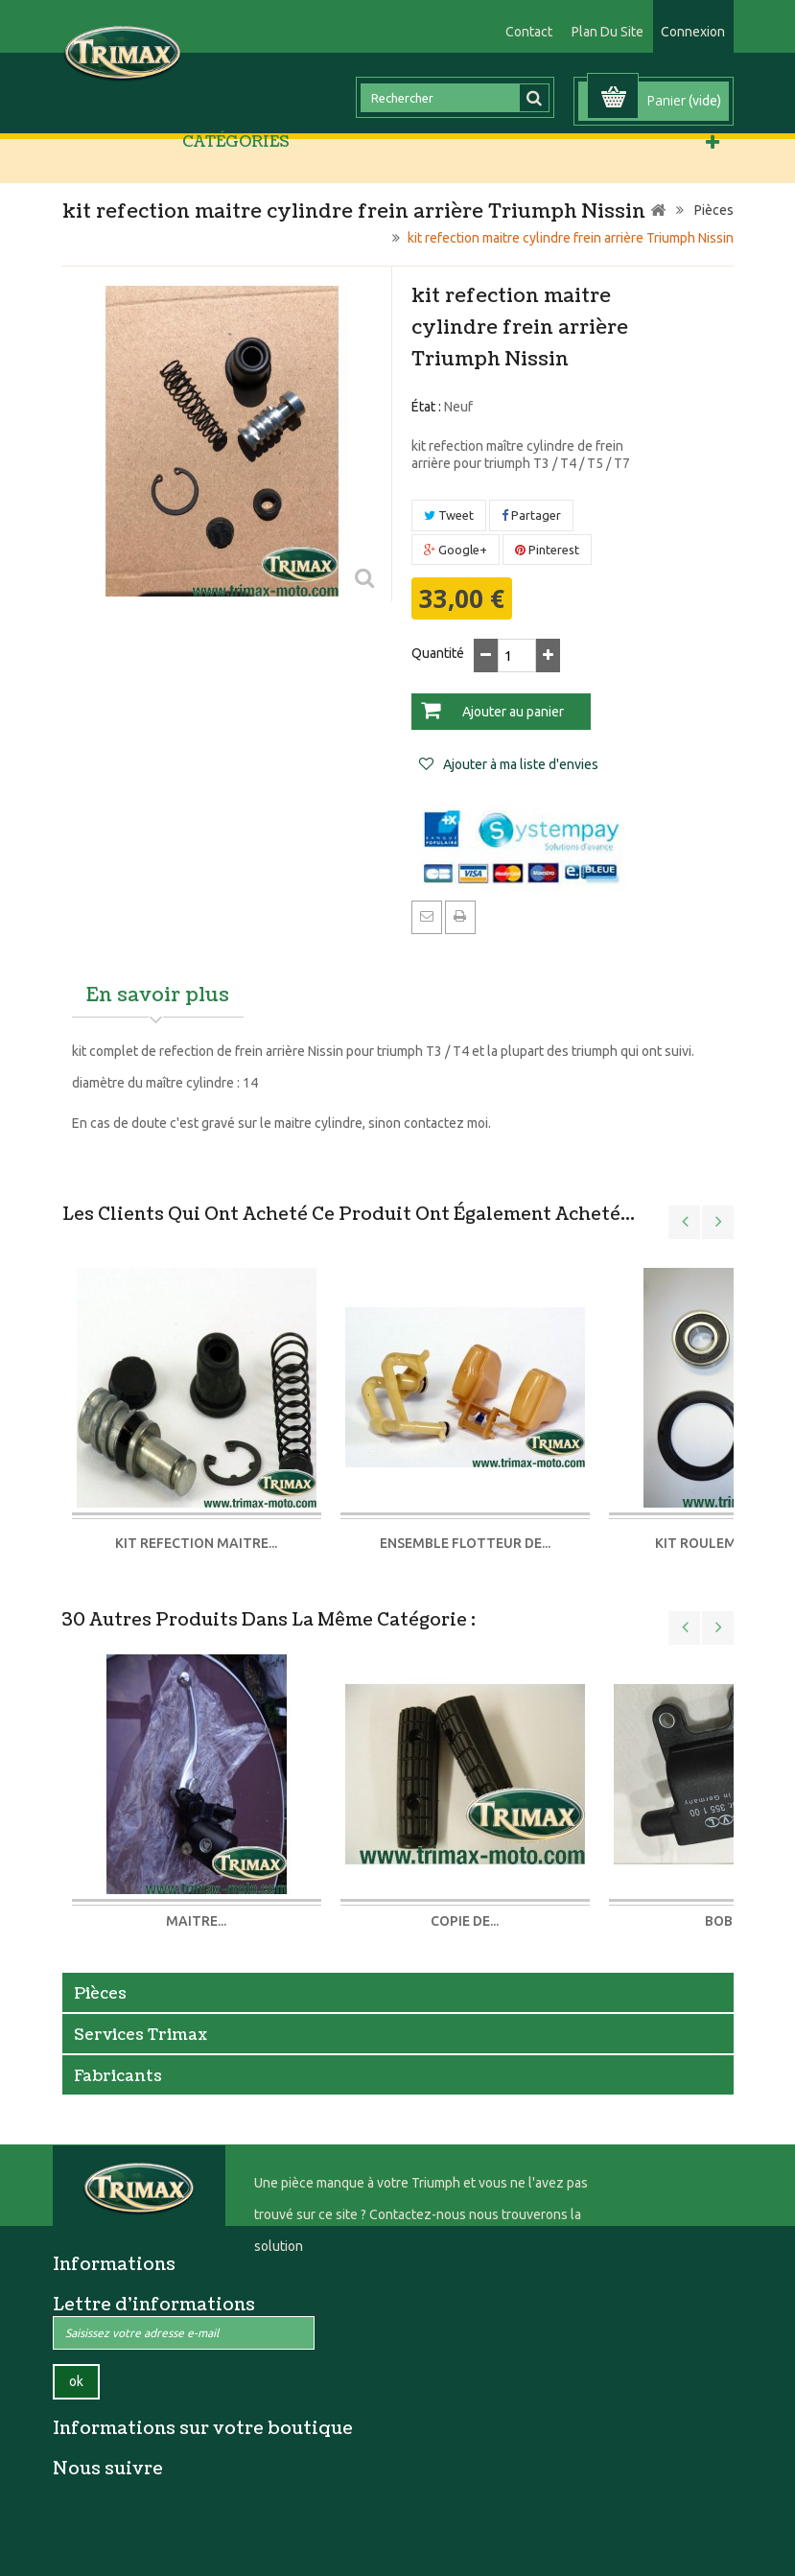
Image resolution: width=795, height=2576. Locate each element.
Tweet (449, 515)
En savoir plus (157, 995)
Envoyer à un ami (426, 916)
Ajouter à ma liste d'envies (519, 764)
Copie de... (465, 1921)
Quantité (437, 653)
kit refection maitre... (196, 1543)
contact (528, 31)
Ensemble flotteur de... (465, 1543)
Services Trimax (140, 2035)
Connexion (693, 31)
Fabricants (118, 2076)
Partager (531, 515)
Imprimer (460, 916)
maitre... (196, 1921)
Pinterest (547, 549)
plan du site (607, 31)
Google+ (455, 549)
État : (426, 406)
